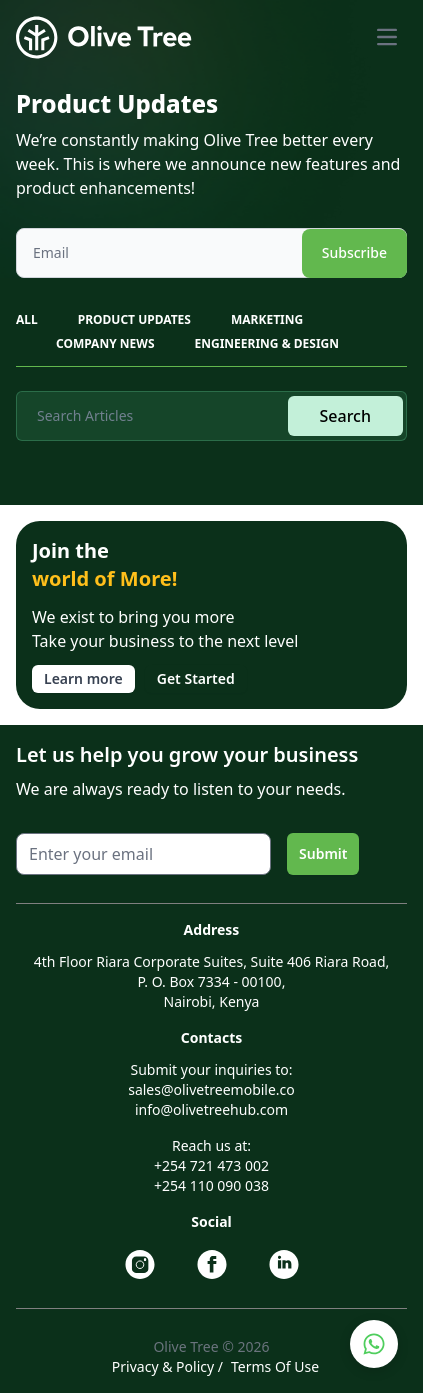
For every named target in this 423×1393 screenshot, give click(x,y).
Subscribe (354, 252)
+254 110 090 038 (211, 1185)
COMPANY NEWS (105, 343)
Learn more (83, 678)
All (27, 319)
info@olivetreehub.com (211, 1109)
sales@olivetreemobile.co (211, 1089)
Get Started (196, 678)
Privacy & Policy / (167, 1366)
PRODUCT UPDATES (134, 319)
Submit (323, 853)
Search (345, 416)
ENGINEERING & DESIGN (267, 343)
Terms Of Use (275, 1366)
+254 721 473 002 (211, 1165)
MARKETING (267, 319)
